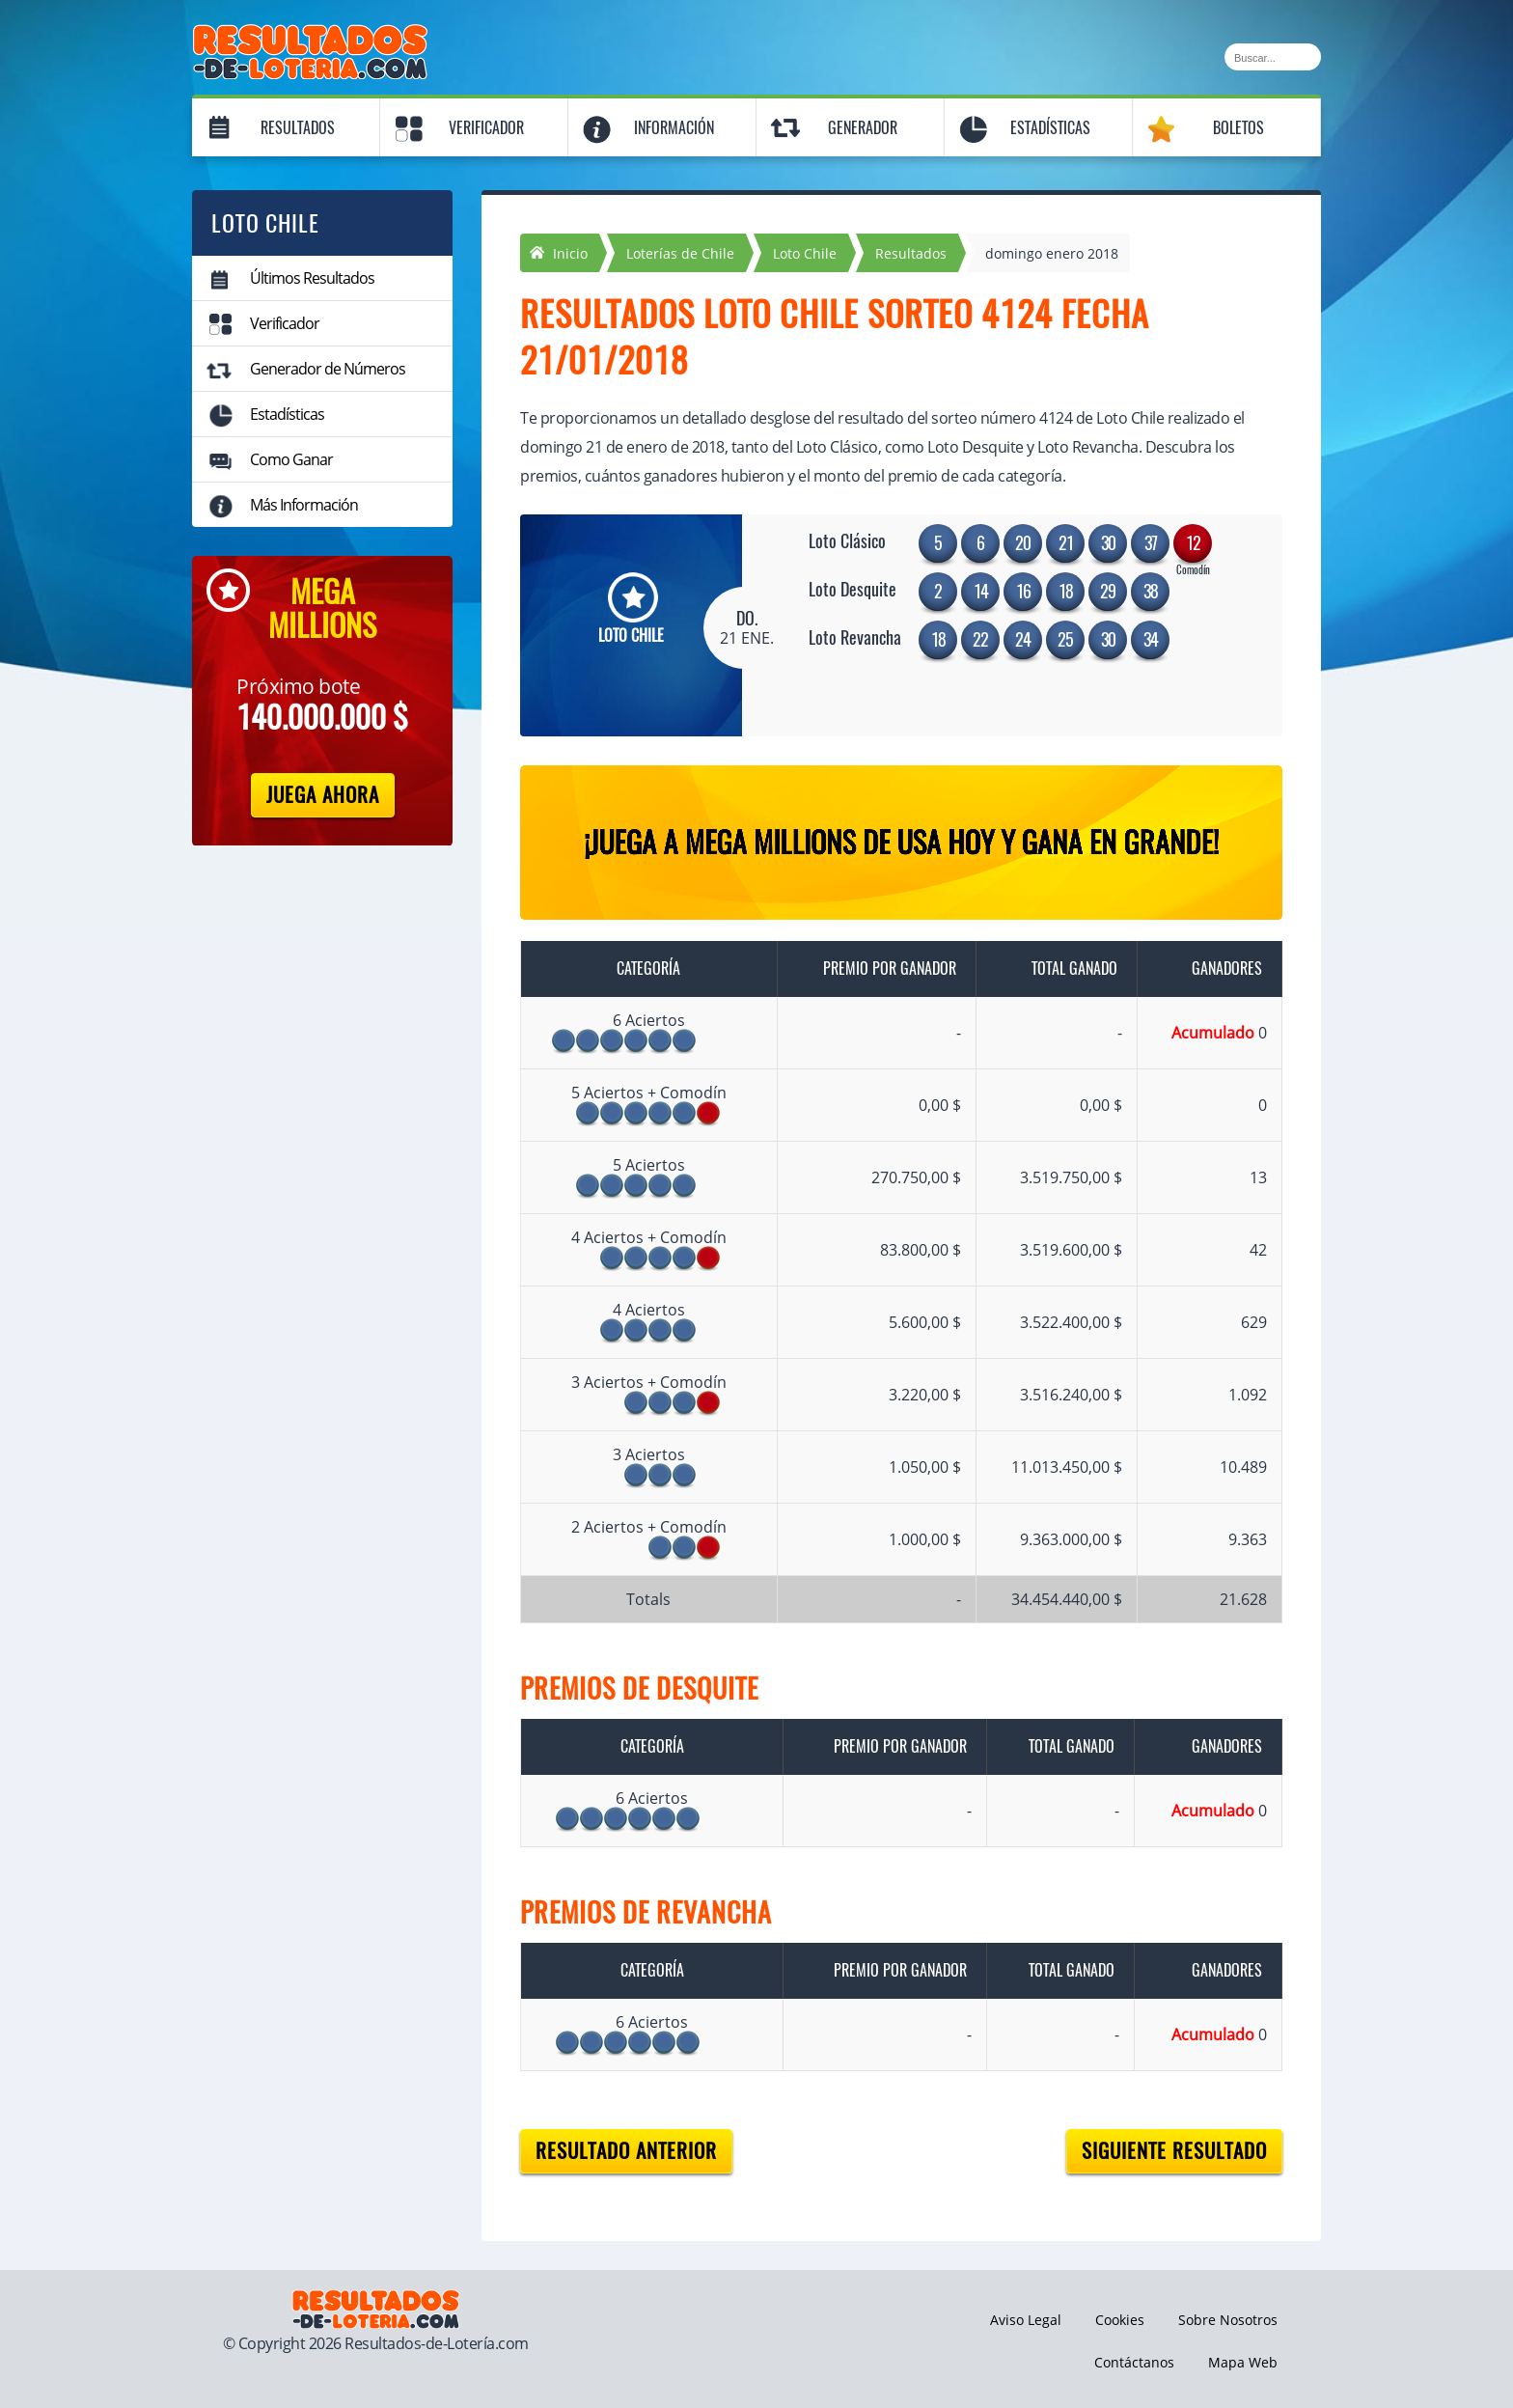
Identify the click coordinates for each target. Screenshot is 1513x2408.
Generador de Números (327, 368)
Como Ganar (291, 459)
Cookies (1119, 2320)
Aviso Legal (1025, 2320)
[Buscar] (1272, 56)
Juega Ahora (322, 795)
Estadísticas (1050, 128)
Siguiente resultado (1174, 2151)
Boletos (1238, 128)
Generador (862, 128)
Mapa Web (1243, 2362)
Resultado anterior (626, 2151)
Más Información (304, 504)
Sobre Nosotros (1228, 2320)
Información (674, 128)
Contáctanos (1134, 2362)
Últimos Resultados (312, 278)
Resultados (298, 128)
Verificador (486, 128)
